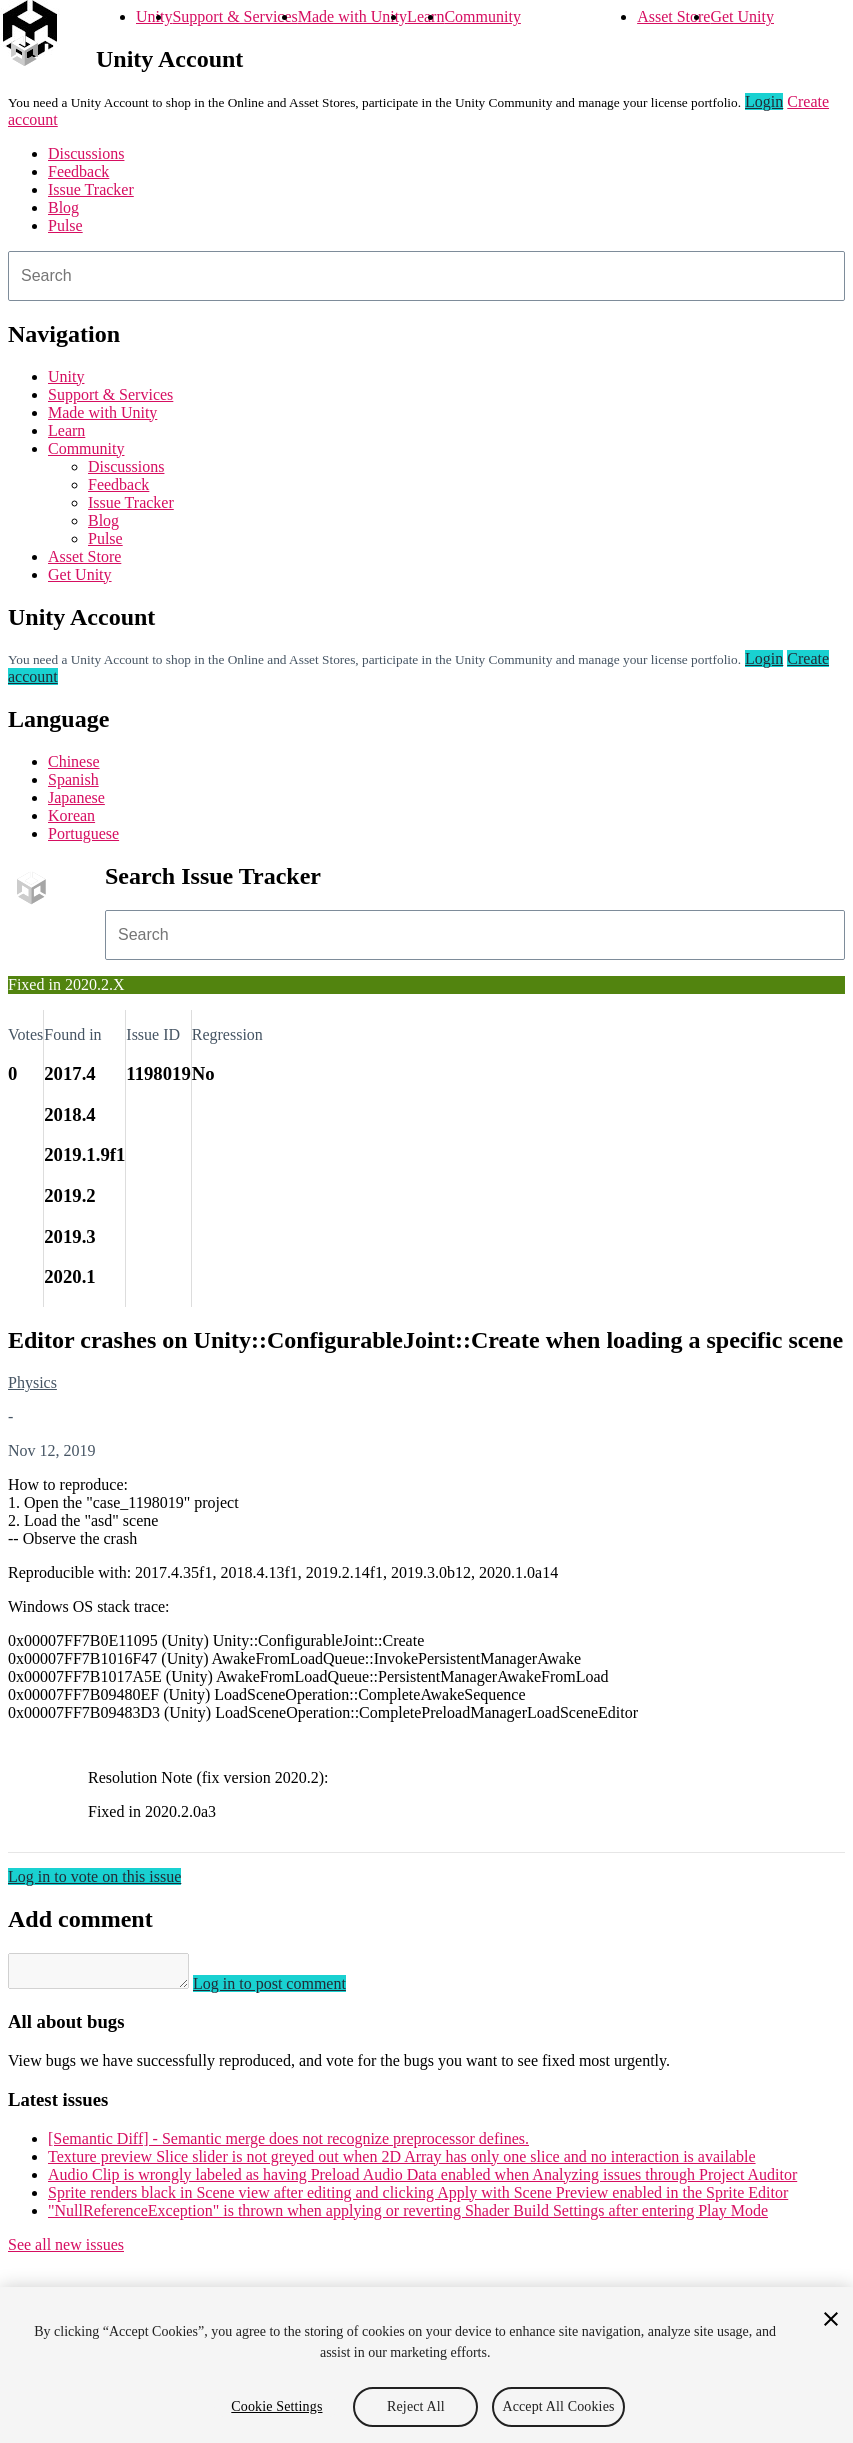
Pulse (65, 225)
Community (482, 16)
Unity (154, 16)
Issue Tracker (91, 189)
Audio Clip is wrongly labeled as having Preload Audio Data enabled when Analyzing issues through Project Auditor (422, 2180)
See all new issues (66, 2250)
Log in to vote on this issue (94, 1876)
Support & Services (234, 16)
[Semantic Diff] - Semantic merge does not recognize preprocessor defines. (288, 2144)
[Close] (831, 2319)
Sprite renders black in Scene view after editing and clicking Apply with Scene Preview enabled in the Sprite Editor (418, 2198)
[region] (426, 2365)
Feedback (78, 171)
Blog (63, 207)
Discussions (86, 153)
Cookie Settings (276, 2406)
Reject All (416, 2406)
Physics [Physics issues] (32, 1382)
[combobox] (426, 276)
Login (764, 101)
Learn (425, 16)
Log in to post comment (289, 1989)
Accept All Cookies (558, 2406)
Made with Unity (352, 16)
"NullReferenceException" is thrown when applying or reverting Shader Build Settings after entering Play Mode (408, 2216)
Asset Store (673, 16)
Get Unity (742, 16)
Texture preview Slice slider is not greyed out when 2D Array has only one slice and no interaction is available (402, 2162)
